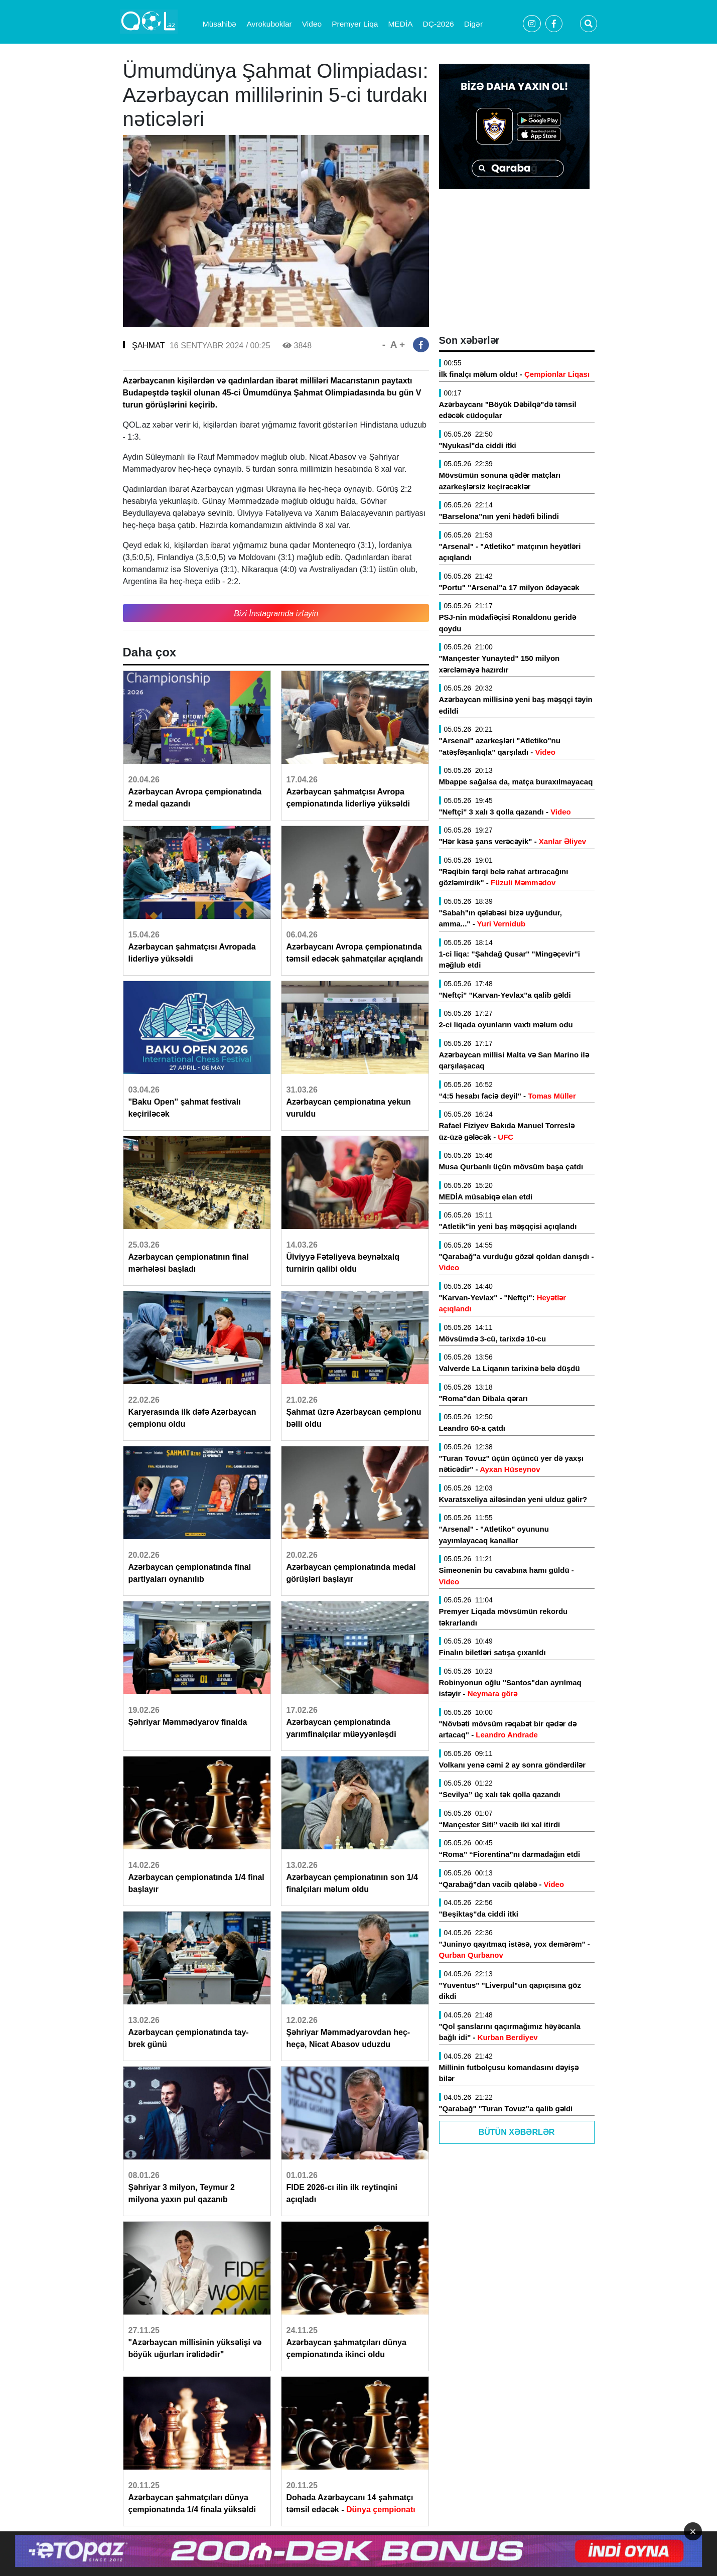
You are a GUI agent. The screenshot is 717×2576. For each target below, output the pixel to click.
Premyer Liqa (355, 24)
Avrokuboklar (269, 24)
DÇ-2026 (438, 24)
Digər (473, 24)
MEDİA (400, 24)
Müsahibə (220, 24)
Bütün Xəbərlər (517, 2132)
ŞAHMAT (148, 345)
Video (312, 24)
